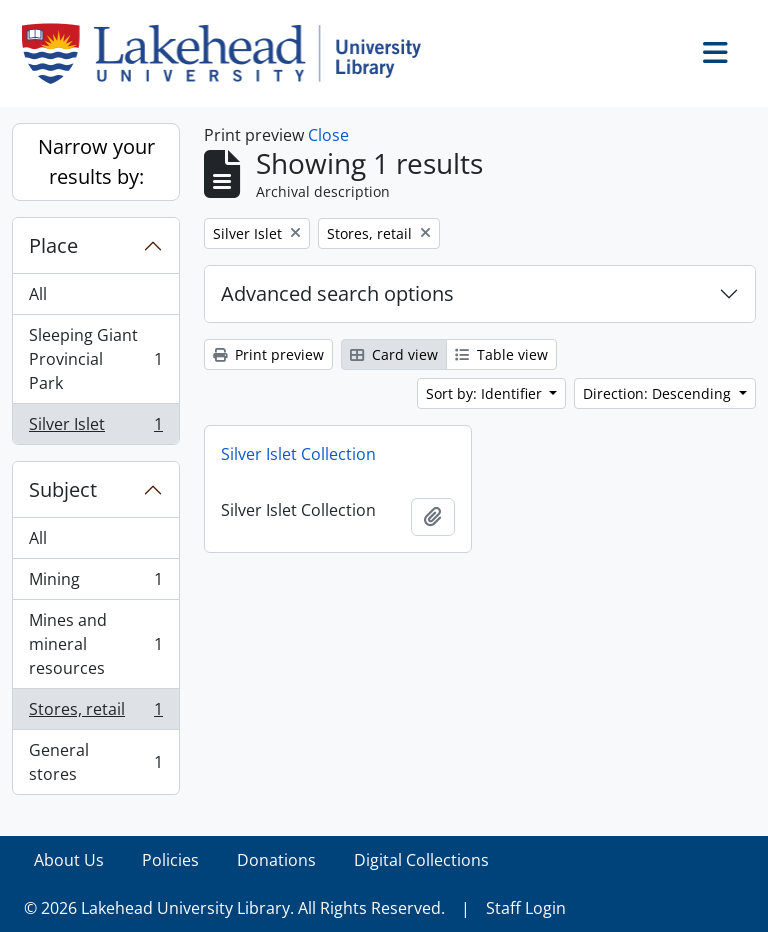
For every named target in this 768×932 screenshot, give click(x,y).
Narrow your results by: (96, 161)
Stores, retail (95, 713)
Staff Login (526, 908)
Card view (394, 354)
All (38, 294)
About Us (69, 860)
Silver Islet (95, 428)
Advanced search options (337, 293)
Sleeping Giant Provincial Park (95, 359)
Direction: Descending (659, 393)
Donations (276, 860)
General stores (95, 762)
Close (328, 135)
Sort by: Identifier (486, 393)
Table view (501, 354)
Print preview (268, 354)
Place (53, 245)
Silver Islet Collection (298, 454)
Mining (95, 583)
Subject (63, 489)
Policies (170, 860)
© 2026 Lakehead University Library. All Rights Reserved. (234, 908)
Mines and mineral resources (95, 644)
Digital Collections (421, 860)
